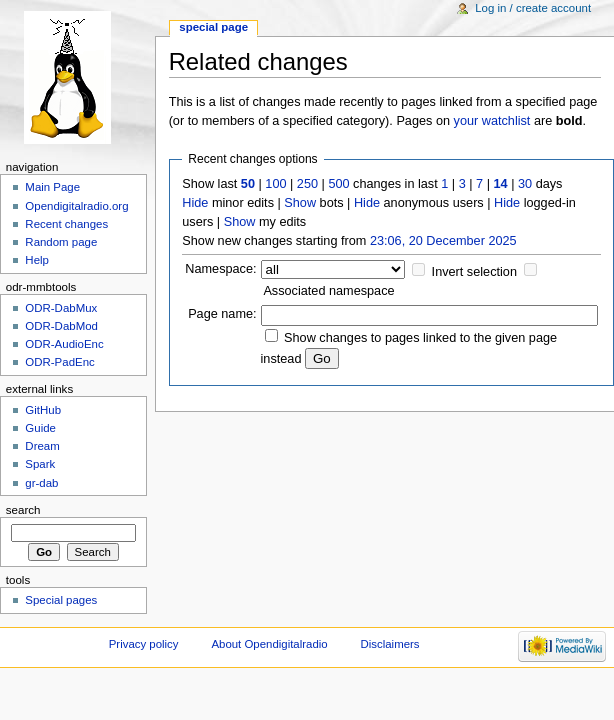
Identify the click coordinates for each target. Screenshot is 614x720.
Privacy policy (144, 644)
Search (23, 510)
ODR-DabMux (61, 308)
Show (300, 203)
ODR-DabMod (61, 326)
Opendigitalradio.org (76, 206)
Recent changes (66, 224)
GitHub (43, 410)
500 (338, 184)
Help (37, 260)
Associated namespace (328, 291)
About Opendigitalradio (269, 644)
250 (307, 184)
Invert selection (474, 272)
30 (525, 184)
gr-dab (41, 483)
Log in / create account (533, 8)
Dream (42, 446)
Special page (213, 27)
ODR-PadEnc (59, 362)
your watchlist (492, 121)
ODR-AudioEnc (64, 344)
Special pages (61, 600)
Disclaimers (390, 644)
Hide (195, 203)
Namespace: (220, 269)
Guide (40, 428)
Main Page (52, 187)
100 (275, 184)
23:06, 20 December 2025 (443, 241)
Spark (40, 464)
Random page (61, 242)
